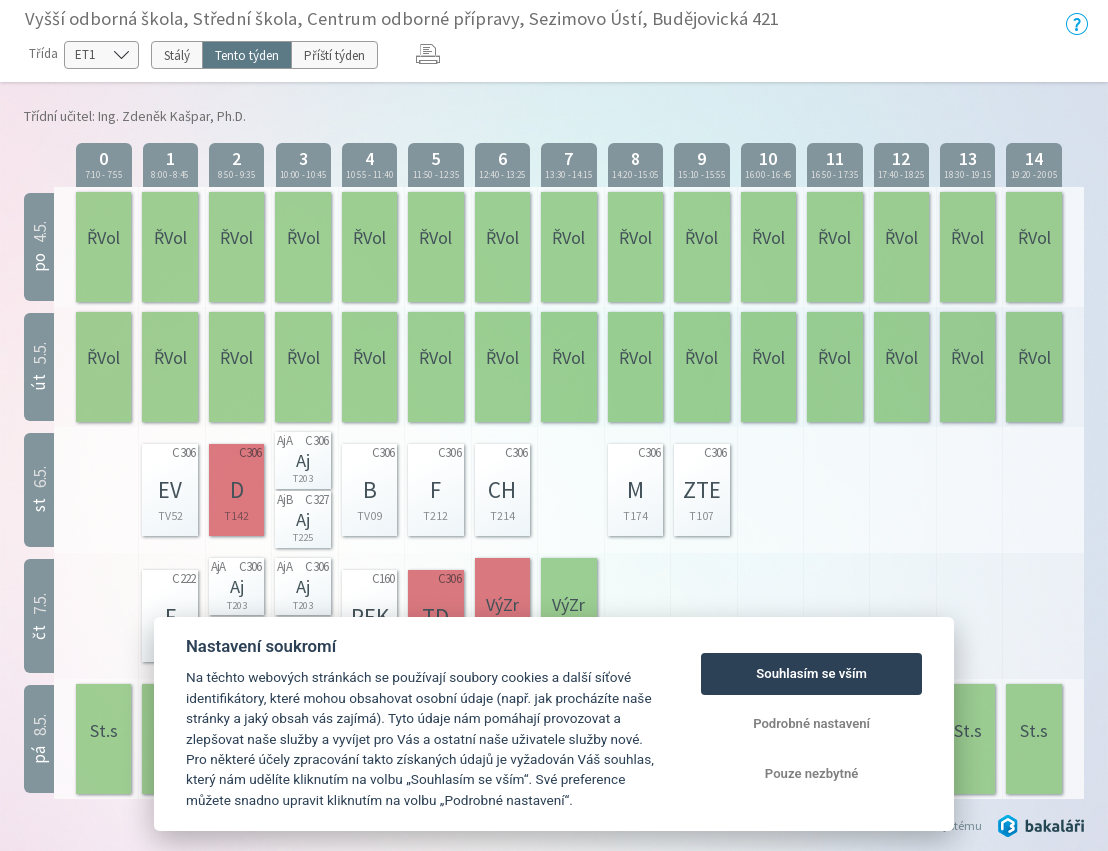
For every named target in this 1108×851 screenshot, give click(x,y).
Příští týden (334, 55)
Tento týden (247, 55)
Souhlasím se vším (811, 673)
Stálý (177, 55)
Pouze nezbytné (812, 773)
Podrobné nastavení (811, 723)
